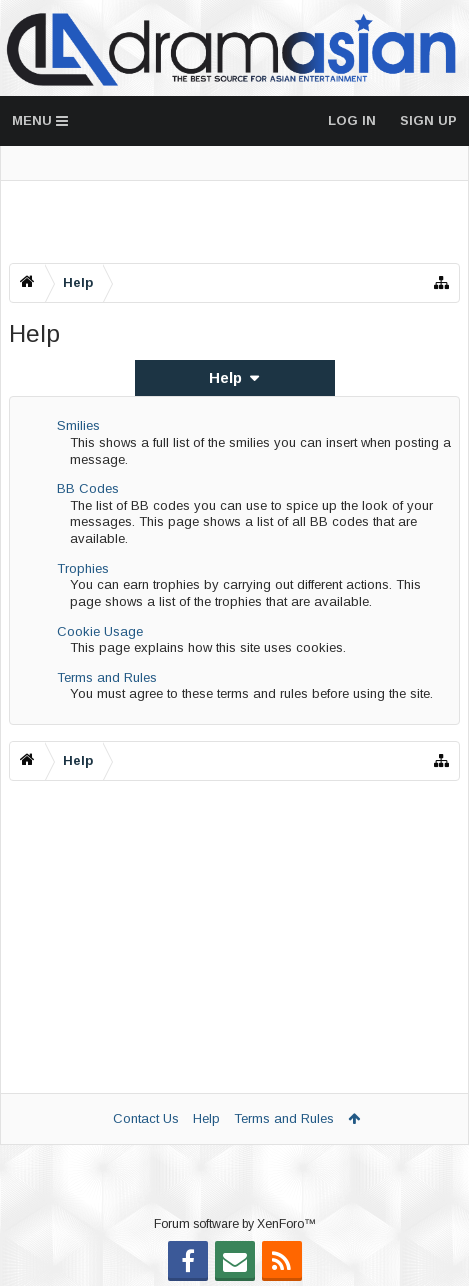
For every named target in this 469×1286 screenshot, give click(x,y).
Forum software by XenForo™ (235, 1224)
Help (206, 1118)
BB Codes (88, 488)
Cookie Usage (100, 631)
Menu (40, 120)
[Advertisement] (234, 222)
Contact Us (146, 1118)
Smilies (78, 425)
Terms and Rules (107, 677)
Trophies (83, 568)
